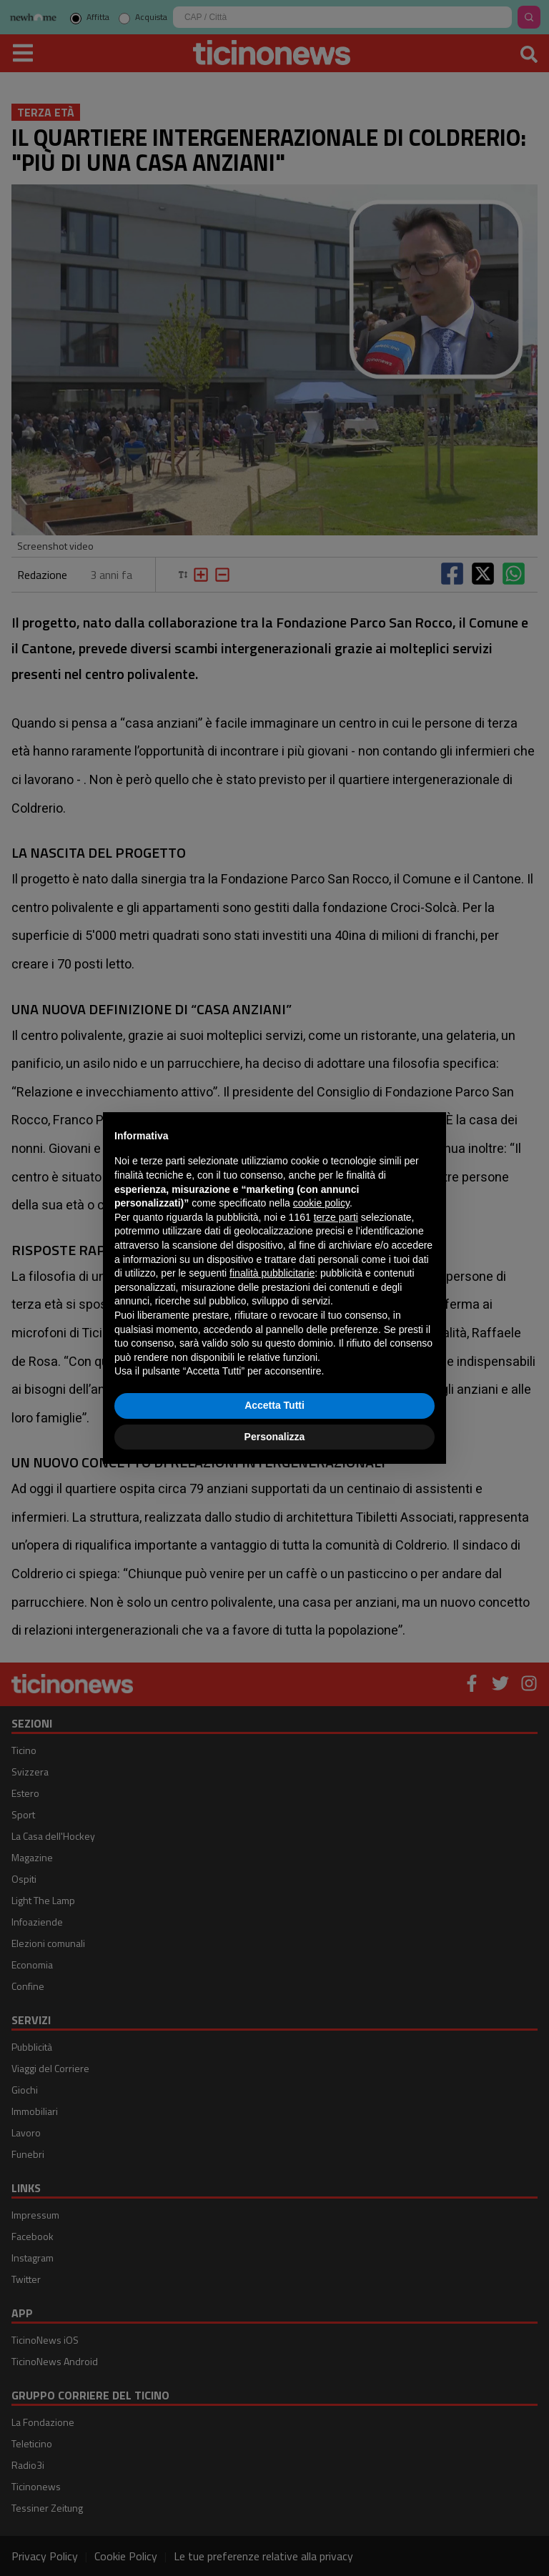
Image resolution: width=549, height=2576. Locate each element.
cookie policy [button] (321, 1203)
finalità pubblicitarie (272, 1273)
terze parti (336, 1217)
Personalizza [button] (274, 1436)
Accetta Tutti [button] (274, 1405)
